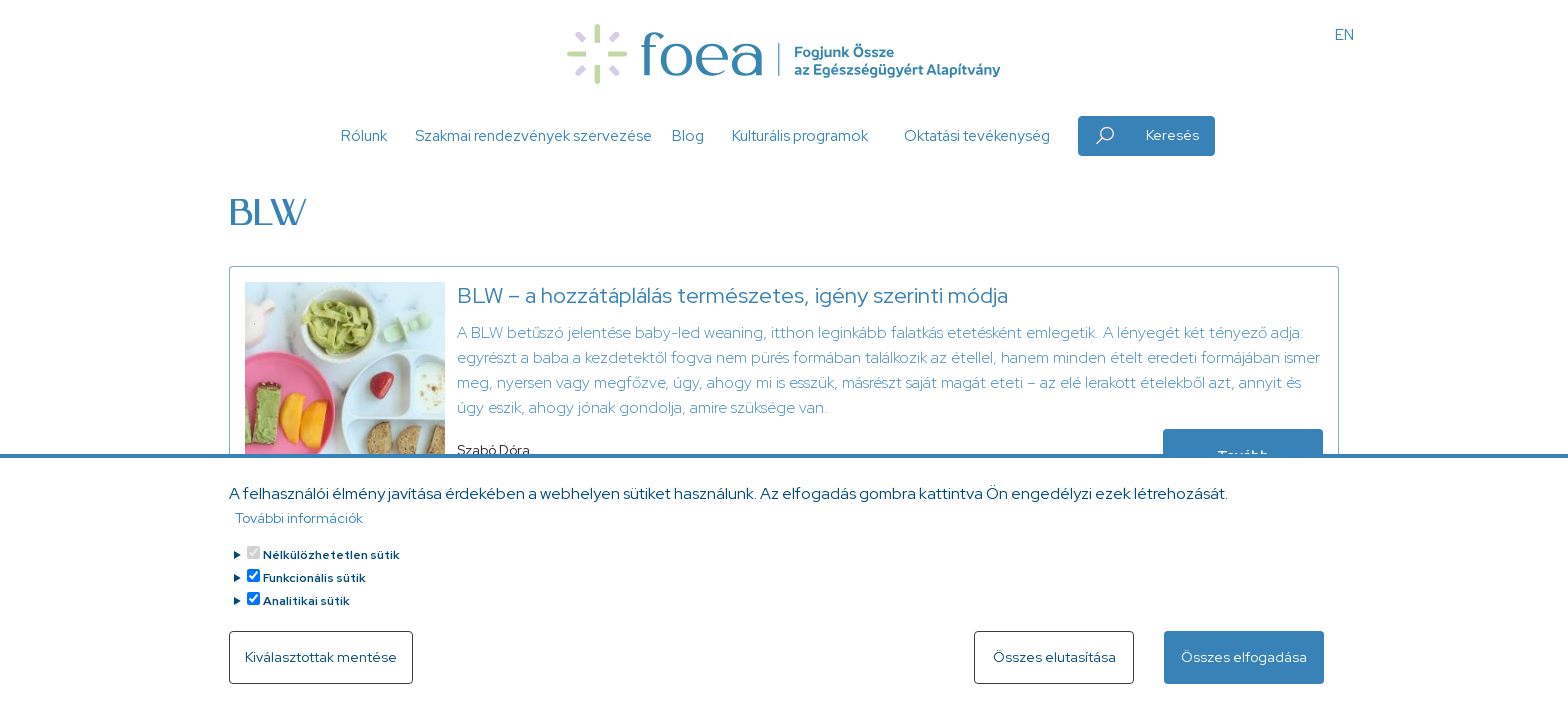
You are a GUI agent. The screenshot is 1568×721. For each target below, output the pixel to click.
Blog (688, 136)
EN (1344, 35)
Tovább (1243, 455)
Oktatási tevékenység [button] (977, 136)
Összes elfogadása (1244, 669)
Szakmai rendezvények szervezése (533, 136)
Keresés (1172, 135)
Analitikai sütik (306, 613)
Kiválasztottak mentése (321, 669)
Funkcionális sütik (314, 590)
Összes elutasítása (1054, 669)
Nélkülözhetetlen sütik (331, 567)
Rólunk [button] (364, 136)
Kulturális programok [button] (800, 136)
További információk (299, 530)
